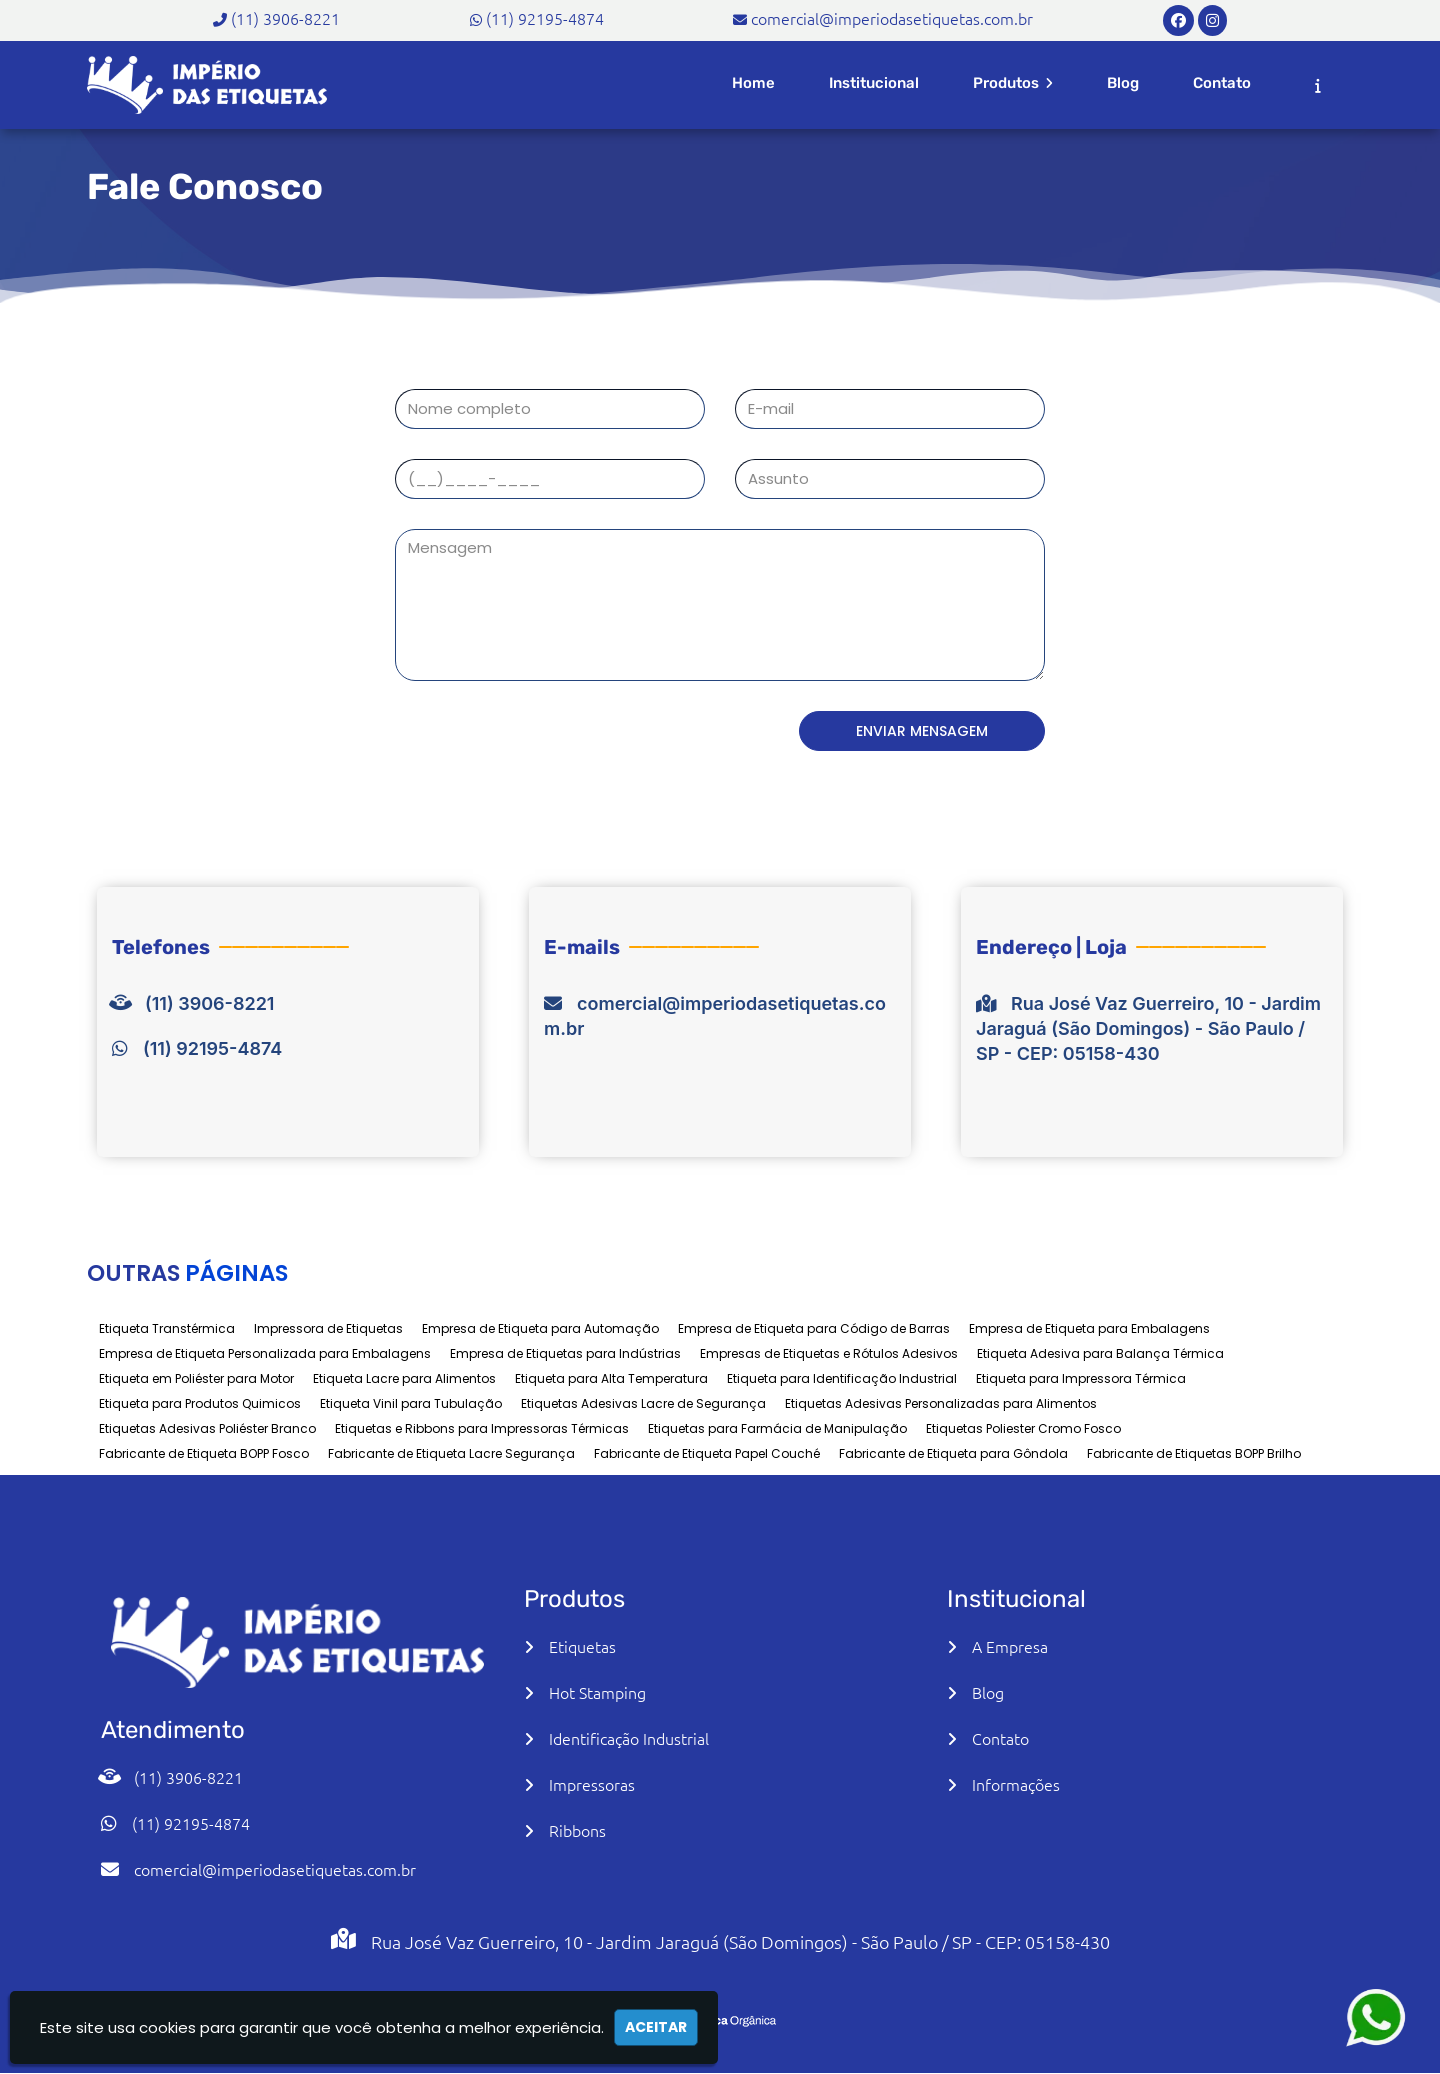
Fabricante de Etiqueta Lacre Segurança (451, 1453)
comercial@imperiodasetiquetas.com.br (892, 18)
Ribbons (577, 1830)
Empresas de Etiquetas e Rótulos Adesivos (829, 1353)
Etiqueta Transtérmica (167, 1328)
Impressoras (592, 1784)
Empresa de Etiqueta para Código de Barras (814, 1328)
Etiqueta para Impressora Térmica (1081, 1378)
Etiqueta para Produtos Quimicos (200, 1403)
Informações (1016, 1784)
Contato (1222, 83)
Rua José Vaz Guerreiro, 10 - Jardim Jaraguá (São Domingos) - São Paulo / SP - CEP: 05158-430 (1148, 1028)
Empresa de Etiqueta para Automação (540, 1328)
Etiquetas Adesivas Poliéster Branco (207, 1428)
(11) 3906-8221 (285, 18)
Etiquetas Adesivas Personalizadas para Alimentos (941, 1403)
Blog (1123, 83)
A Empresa (1010, 1646)
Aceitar (656, 2027)
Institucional (874, 83)
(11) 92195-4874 (545, 18)
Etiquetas (582, 1646)
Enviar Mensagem (940, 731)
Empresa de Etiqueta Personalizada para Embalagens (265, 1353)
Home (753, 83)
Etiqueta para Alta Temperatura (611, 1378)
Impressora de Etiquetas (328, 1328)
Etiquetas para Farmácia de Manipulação (777, 1428)
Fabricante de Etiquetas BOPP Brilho (1194, 1453)
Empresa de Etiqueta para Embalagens (1089, 1328)
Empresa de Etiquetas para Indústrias (565, 1353)
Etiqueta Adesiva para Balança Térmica (1100, 1353)
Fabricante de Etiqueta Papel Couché (707, 1453)
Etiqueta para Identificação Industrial (842, 1378)
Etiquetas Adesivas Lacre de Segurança (643, 1403)
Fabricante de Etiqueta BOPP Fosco (204, 1453)
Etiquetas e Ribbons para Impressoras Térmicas (482, 1428)
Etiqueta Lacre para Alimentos (404, 1378)
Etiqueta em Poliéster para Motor (196, 1378)
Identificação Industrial (629, 1738)
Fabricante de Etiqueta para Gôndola (953, 1453)
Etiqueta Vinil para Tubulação (411, 1403)
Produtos (1013, 83)
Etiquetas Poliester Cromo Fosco (1023, 1428)
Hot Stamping (597, 1692)
